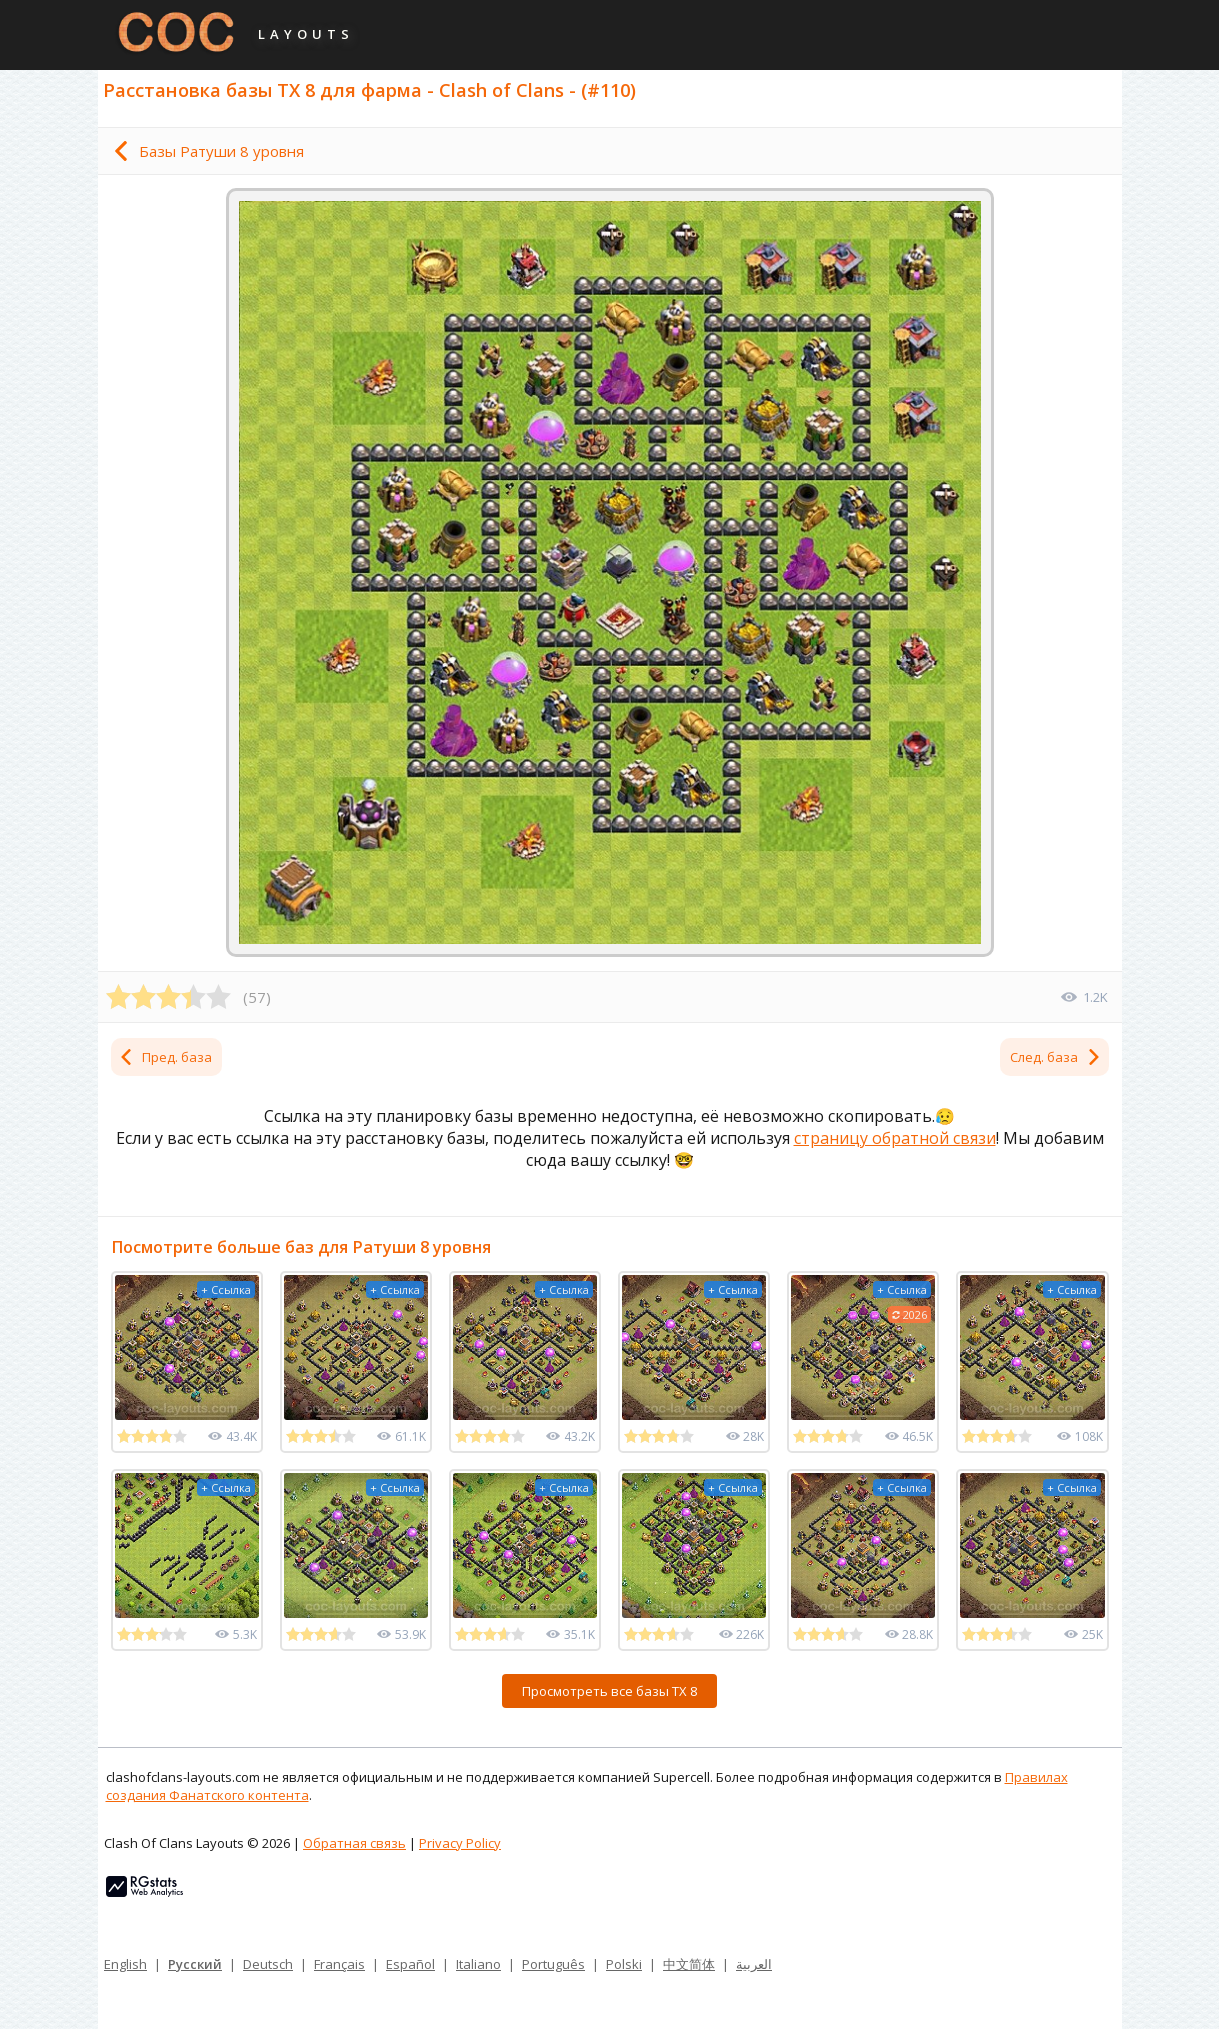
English (125, 1964)
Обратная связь (354, 1843)
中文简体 (689, 1964)
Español (410, 1964)
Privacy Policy (460, 1843)
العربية (754, 1964)
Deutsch (268, 1964)
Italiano (478, 1964)
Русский (195, 1964)
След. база (1056, 1057)
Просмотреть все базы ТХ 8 (609, 1691)
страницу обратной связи (895, 1138)
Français (339, 1964)
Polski (624, 1964)
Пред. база (165, 1057)
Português (553, 1964)
